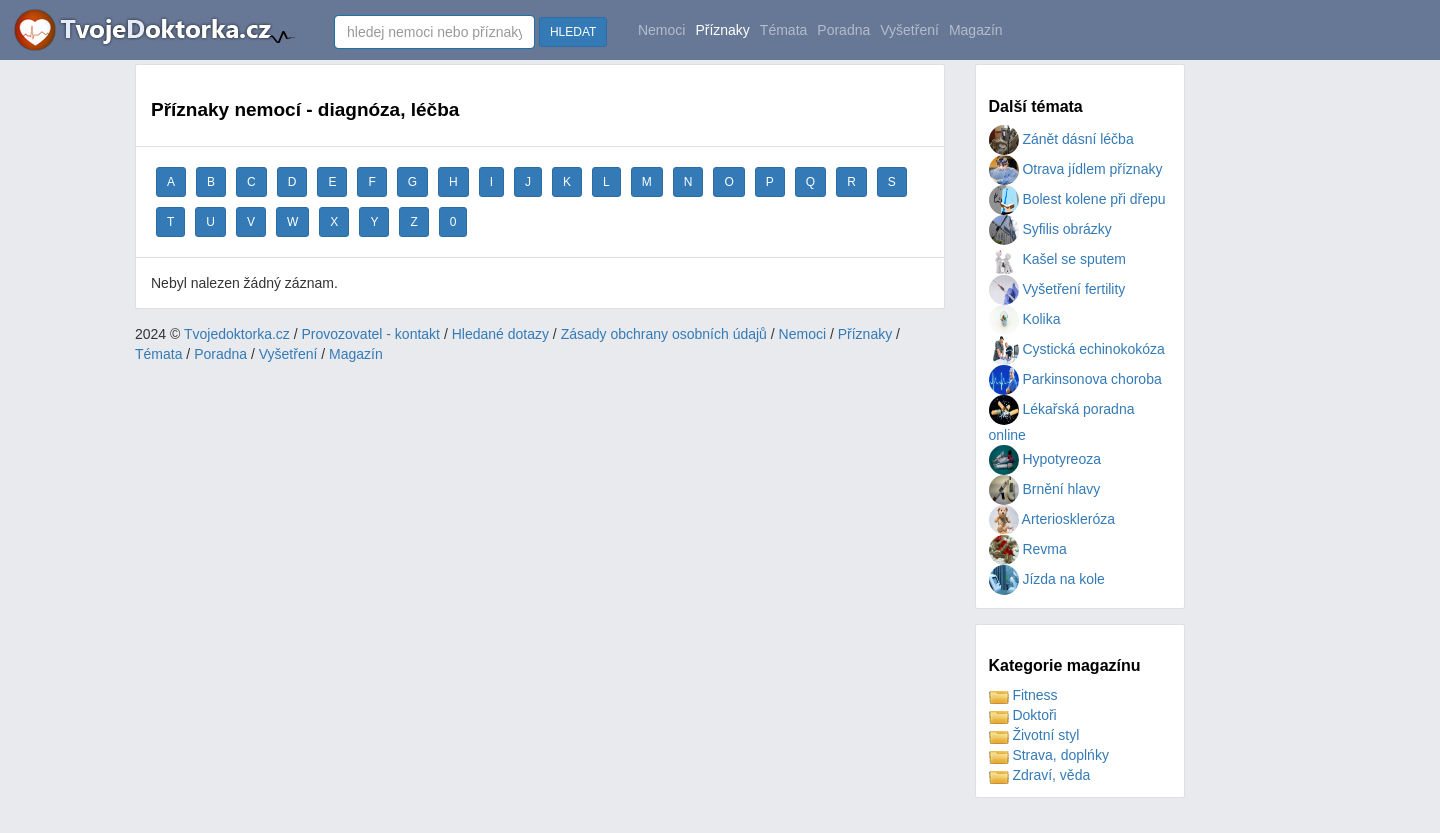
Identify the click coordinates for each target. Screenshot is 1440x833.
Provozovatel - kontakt (371, 334)
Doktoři (1023, 715)
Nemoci (661, 30)
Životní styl (1034, 735)
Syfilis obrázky (1050, 229)
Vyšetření (909, 30)
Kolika (1025, 319)
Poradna (843, 30)
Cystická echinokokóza (1077, 349)
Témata (783, 30)
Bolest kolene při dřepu (1077, 199)
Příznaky (722, 30)
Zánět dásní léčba (1061, 139)
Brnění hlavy (1045, 489)
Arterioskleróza (1052, 519)
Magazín (976, 30)
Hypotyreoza (1045, 459)
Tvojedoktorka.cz (237, 334)
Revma (1028, 549)
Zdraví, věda (1040, 775)
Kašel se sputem (1057, 259)
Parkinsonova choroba (1075, 379)
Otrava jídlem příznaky (1076, 169)
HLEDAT (573, 32)
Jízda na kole (1047, 579)
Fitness (1023, 695)
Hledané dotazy (500, 334)
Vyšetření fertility (1057, 289)
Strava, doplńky (1049, 755)
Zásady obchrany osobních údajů (664, 334)
